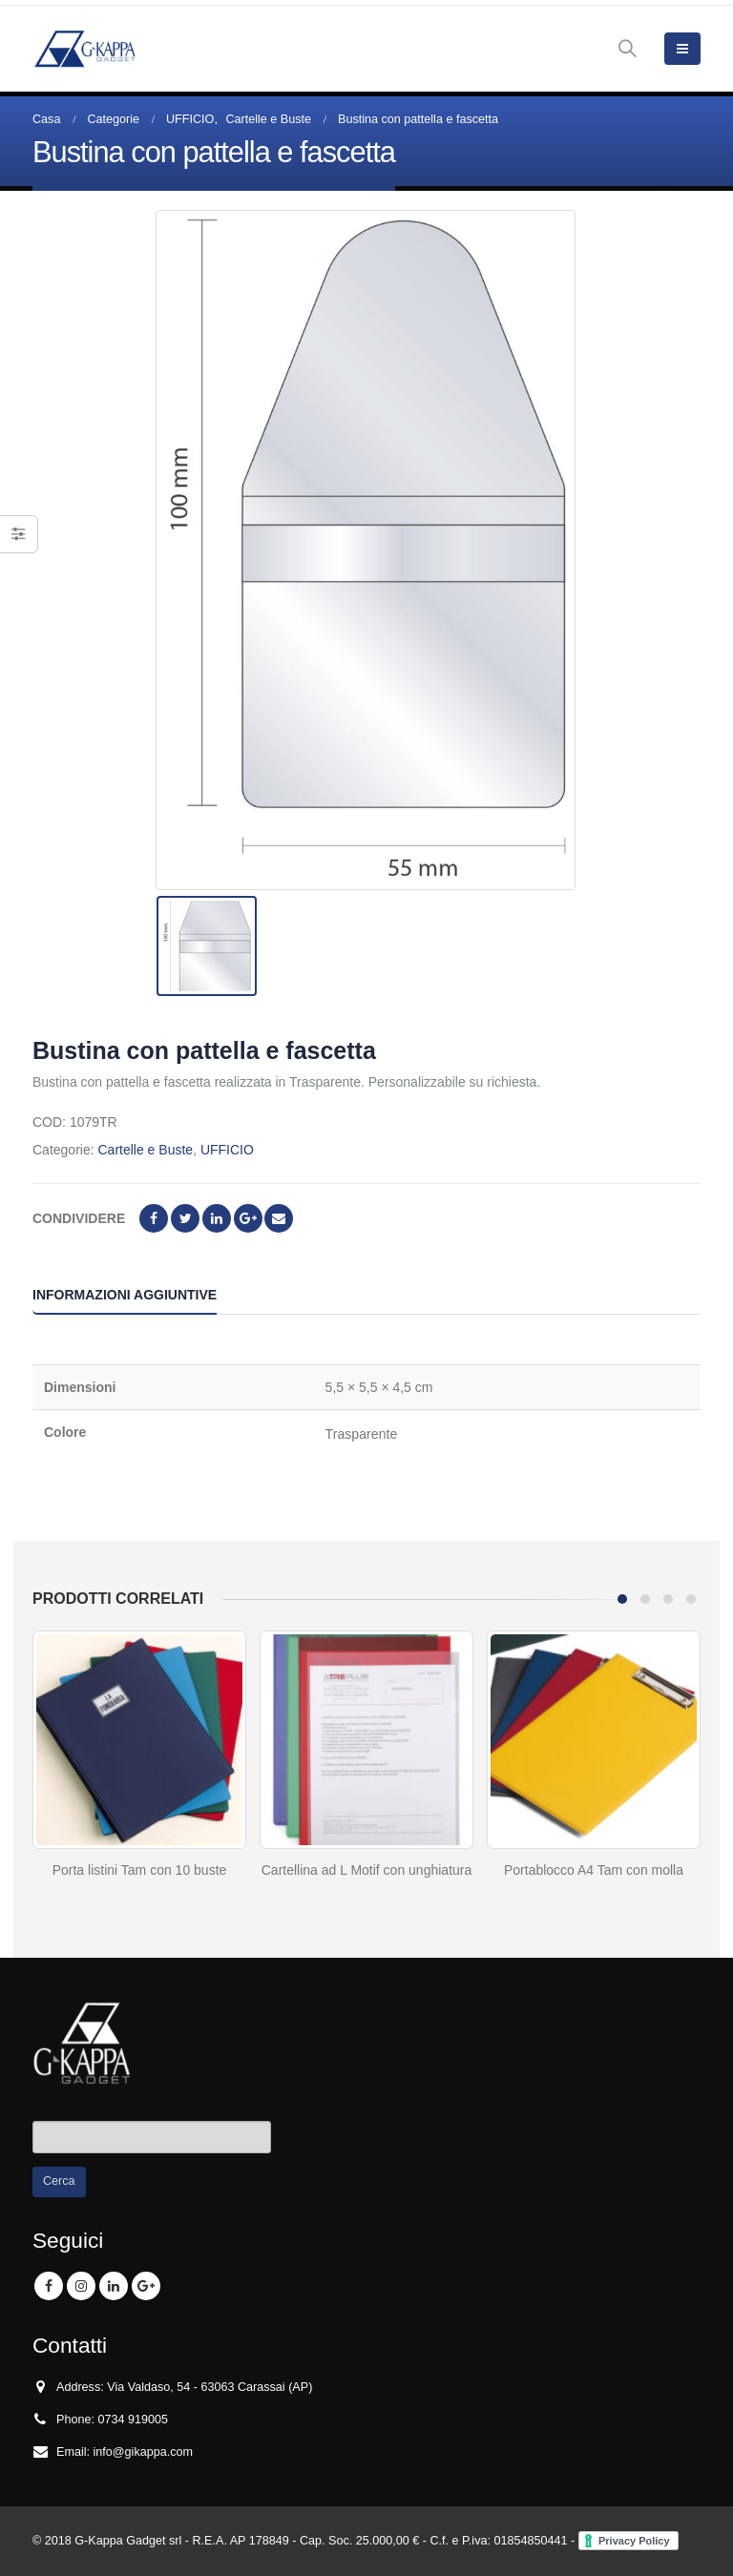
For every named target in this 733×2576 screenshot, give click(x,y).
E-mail (278, 1218)
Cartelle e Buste (145, 1149)
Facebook (153, 1218)
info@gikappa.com (144, 2452)
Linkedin (113, 2286)
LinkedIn (216, 1218)
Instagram (81, 2286)
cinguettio (185, 1218)
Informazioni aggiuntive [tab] (124, 1294)
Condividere (78, 1218)
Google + (248, 1218)
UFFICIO (227, 1149)
